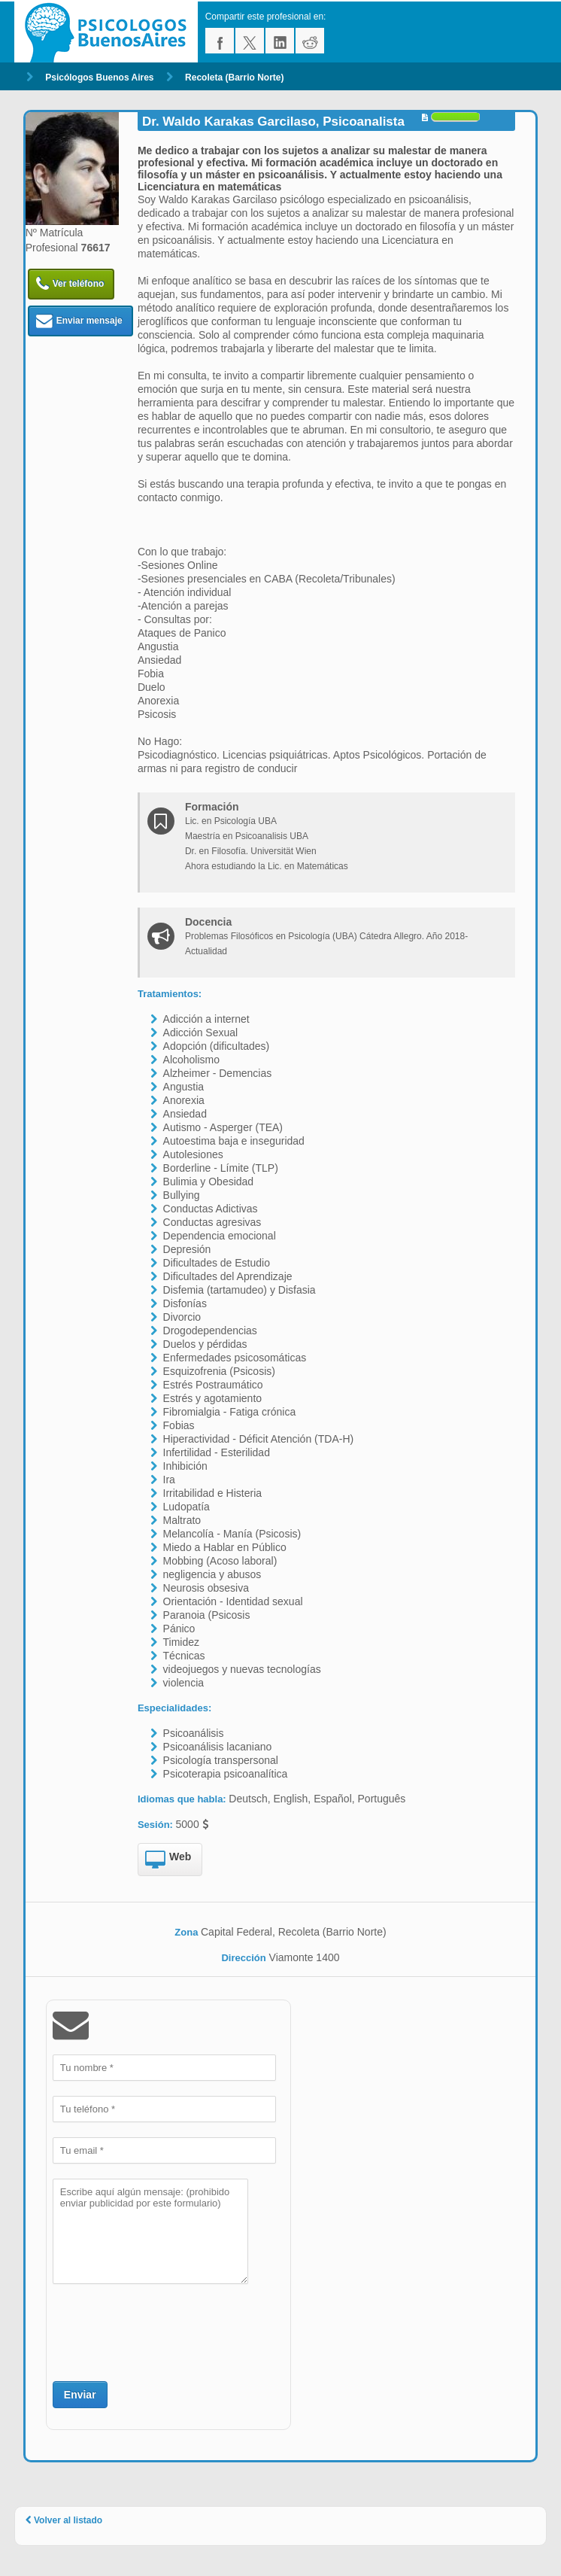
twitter (249, 40)
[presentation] (167, 2330)
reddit (310, 40)
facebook (219, 40)
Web (168, 1860)
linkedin (279, 40)
